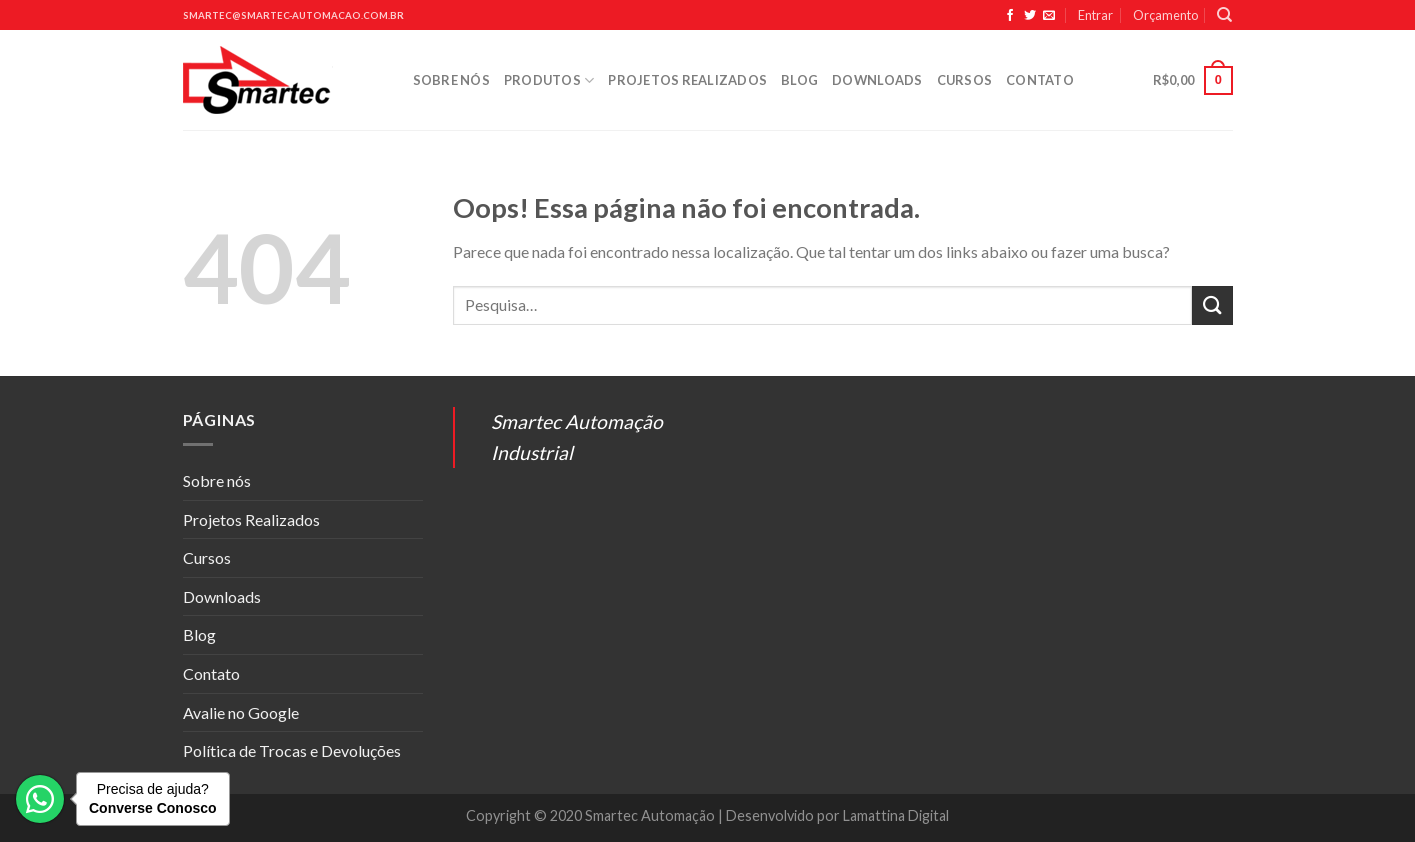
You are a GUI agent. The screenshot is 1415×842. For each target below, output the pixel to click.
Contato (1040, 80)
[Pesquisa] (1224, 15)
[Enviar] (1212, 305)
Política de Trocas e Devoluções (292, 750)
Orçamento (1165, 15)
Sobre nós (451, 80)
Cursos (965, 80)
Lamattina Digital (896, 815)
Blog (799, 80)
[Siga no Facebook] (1010, 16)
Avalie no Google (241, 712)
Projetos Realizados (687, 80)
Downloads (877, 80)
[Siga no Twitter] (1030, 16)
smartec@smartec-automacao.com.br (293, 15)
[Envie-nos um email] (1049, 16)
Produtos (549, 80)
